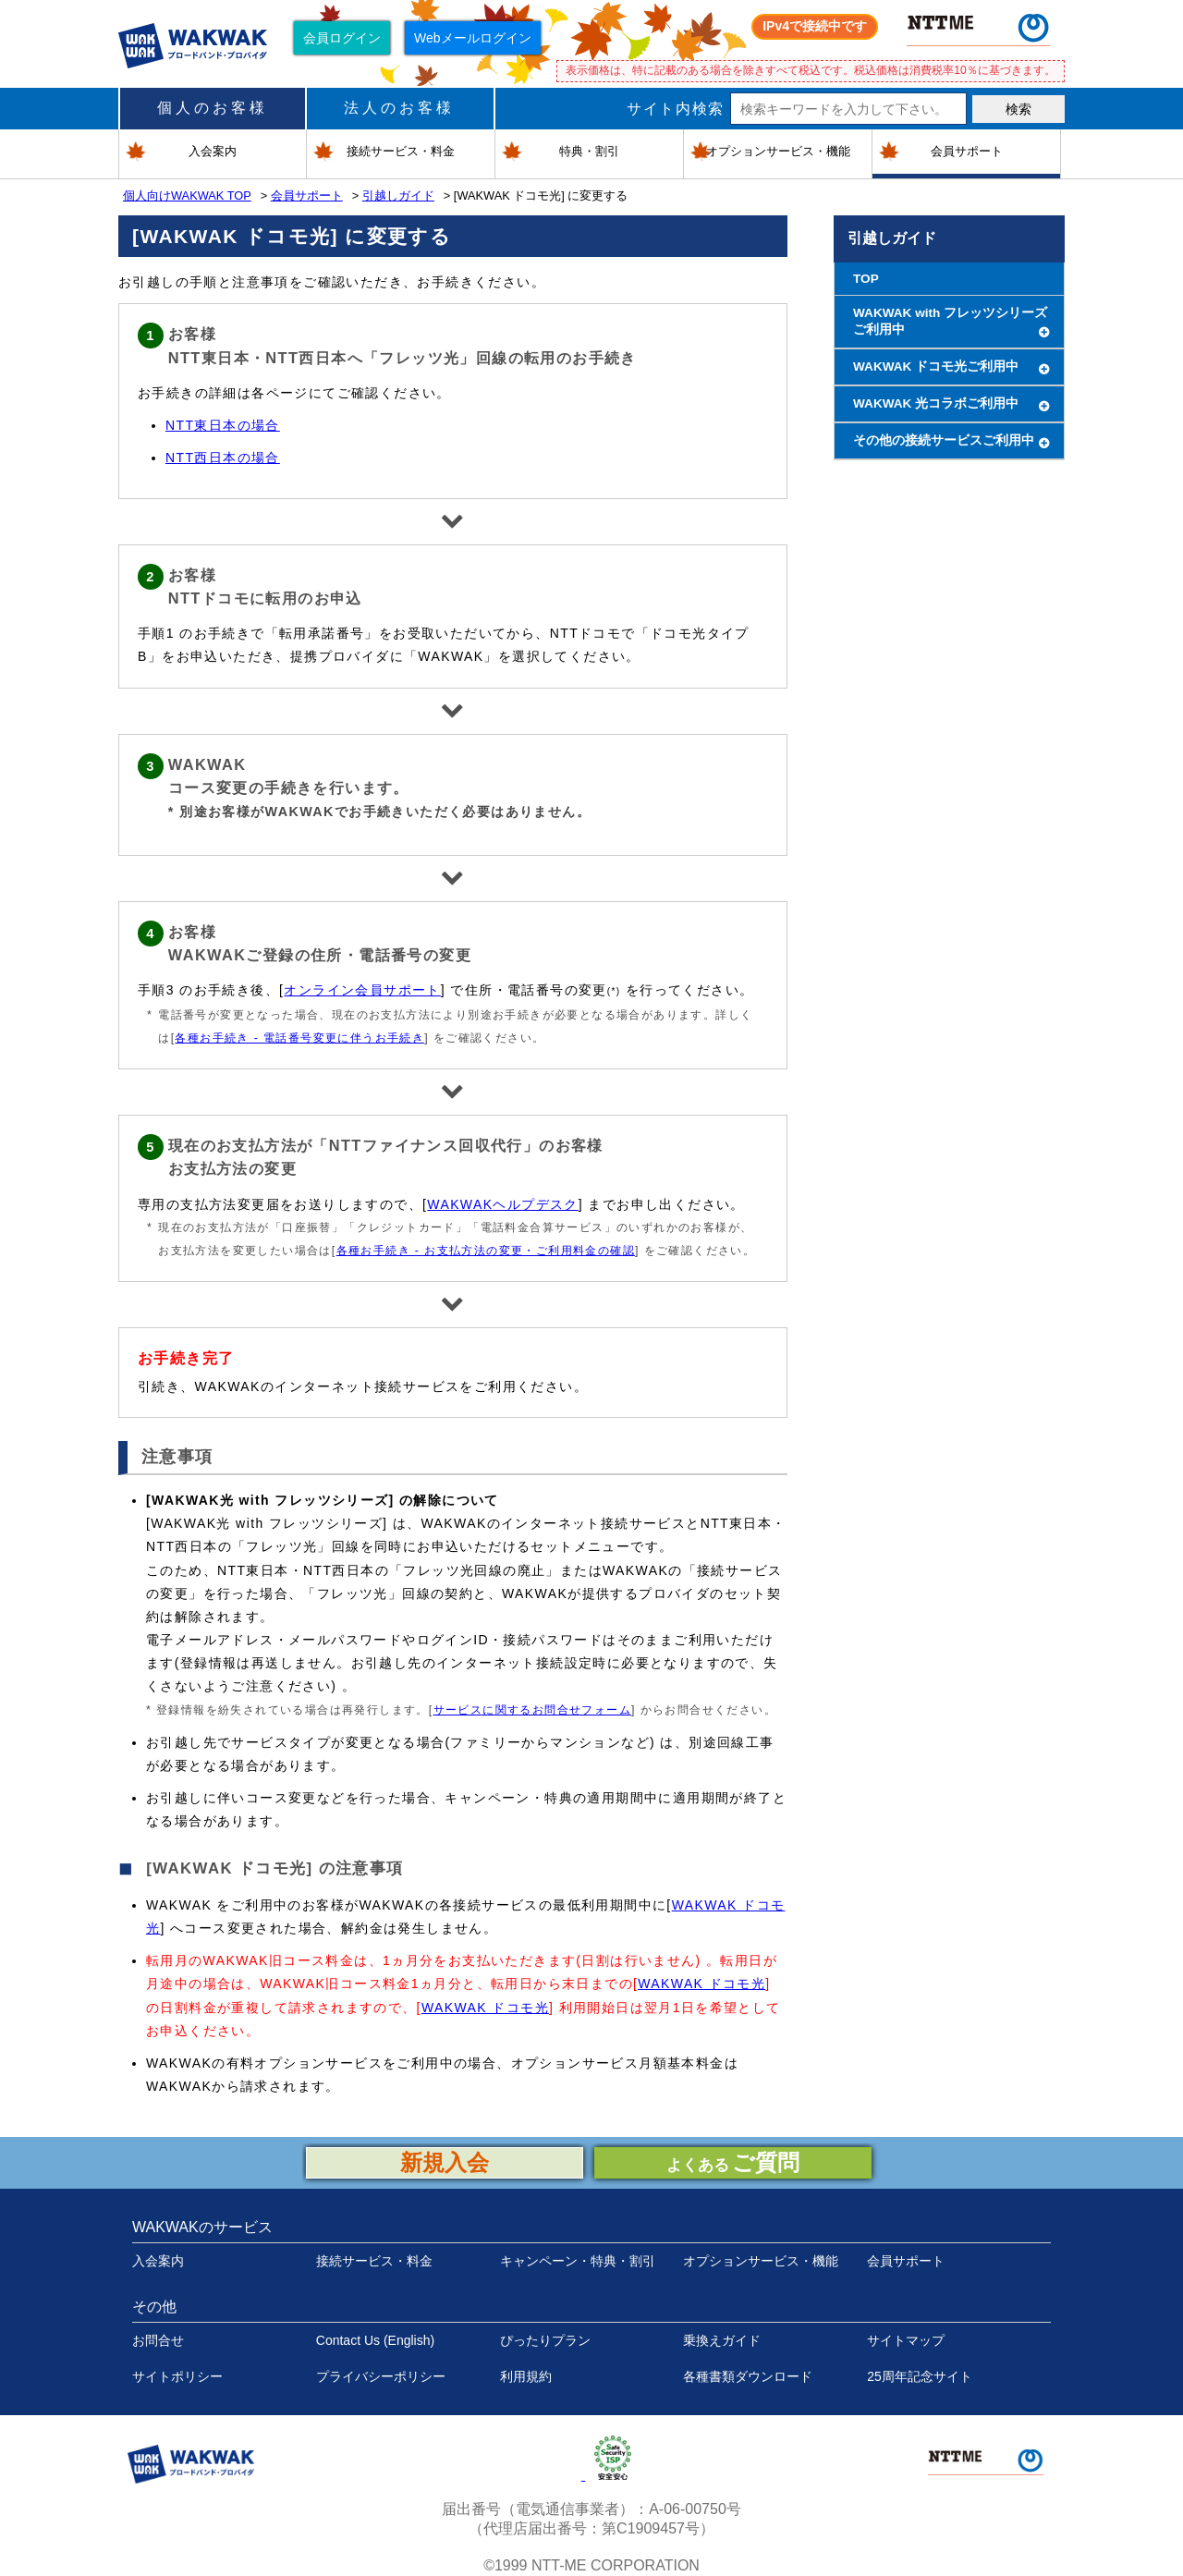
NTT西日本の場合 (222, 457)
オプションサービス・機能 (760, 2260)
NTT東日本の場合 (222, 425)
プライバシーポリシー (380, 2376)
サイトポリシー (177, 2376)
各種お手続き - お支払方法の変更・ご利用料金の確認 (485, 1250)
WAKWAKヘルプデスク (503, 1204)
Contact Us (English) (375, 2340)
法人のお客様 (399, 108)
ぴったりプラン (545, 2340)
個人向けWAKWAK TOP (187, 195)
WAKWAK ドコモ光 (701, 1983)
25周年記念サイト (919, 2376)
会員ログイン (342, 38)
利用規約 (526, 2376)
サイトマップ (906, 2340)
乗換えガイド (722, 2340)
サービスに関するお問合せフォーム (532, 1709)
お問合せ (158, 2340)
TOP (866, 279)
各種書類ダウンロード (747, 2376)
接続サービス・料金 (374, 2260)
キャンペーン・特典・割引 (577, 2260)
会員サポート (307, 195)
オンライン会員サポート (362, 990)
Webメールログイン (472, 38)
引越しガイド (398, 195)
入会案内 (158, 2260)
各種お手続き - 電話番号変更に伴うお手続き (299, 1038)
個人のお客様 (212, 108)
